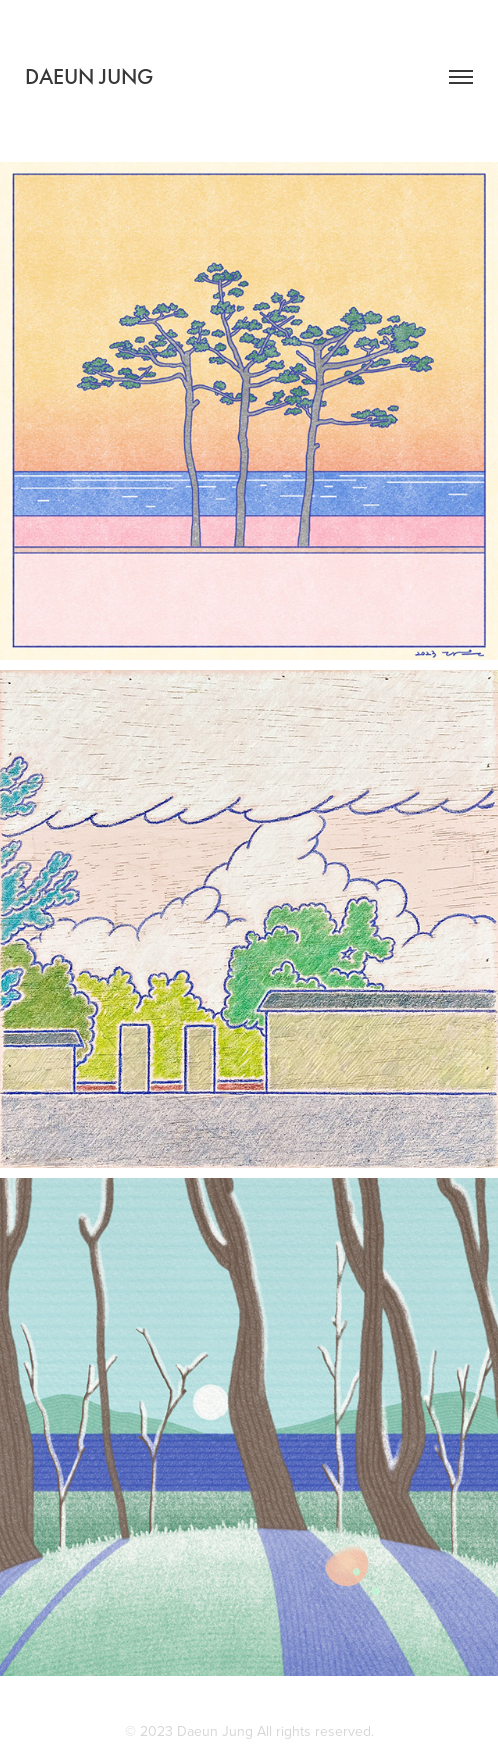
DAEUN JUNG (89, 76)
